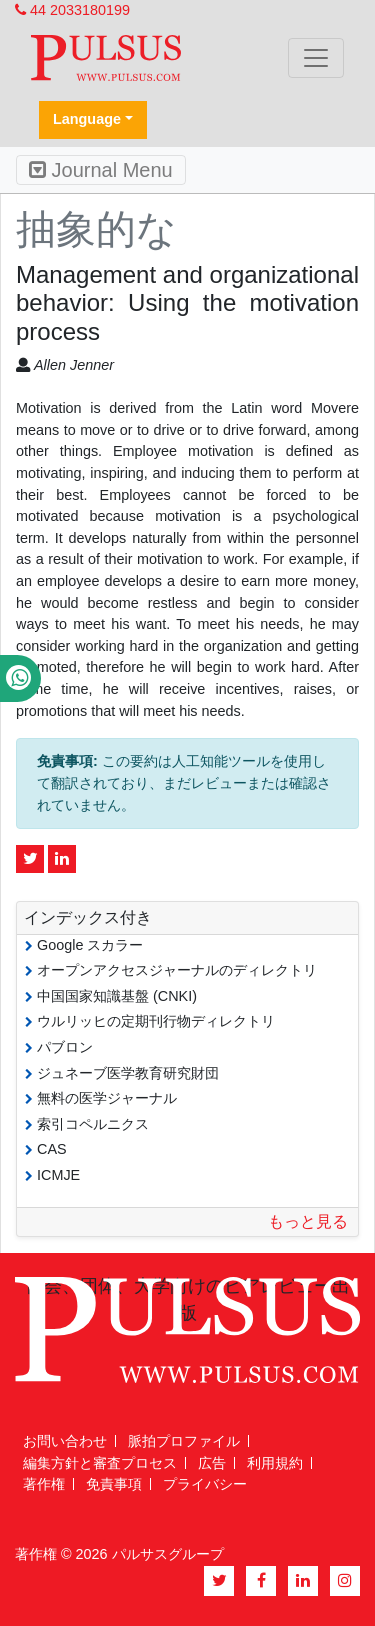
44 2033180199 (72, 10)
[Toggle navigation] (316, 58)
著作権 (44, 1484)
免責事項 (114, 1484)
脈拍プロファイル (184, 1441)
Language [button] (87, 119)
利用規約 (275, 1463)
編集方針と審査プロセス (100, 1463)
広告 (212, 1463)
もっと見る (308, 1221)
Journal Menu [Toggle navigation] (101, 170)
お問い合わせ (65, 1441)
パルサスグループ (168, 1554)
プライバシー (205, 1484)
